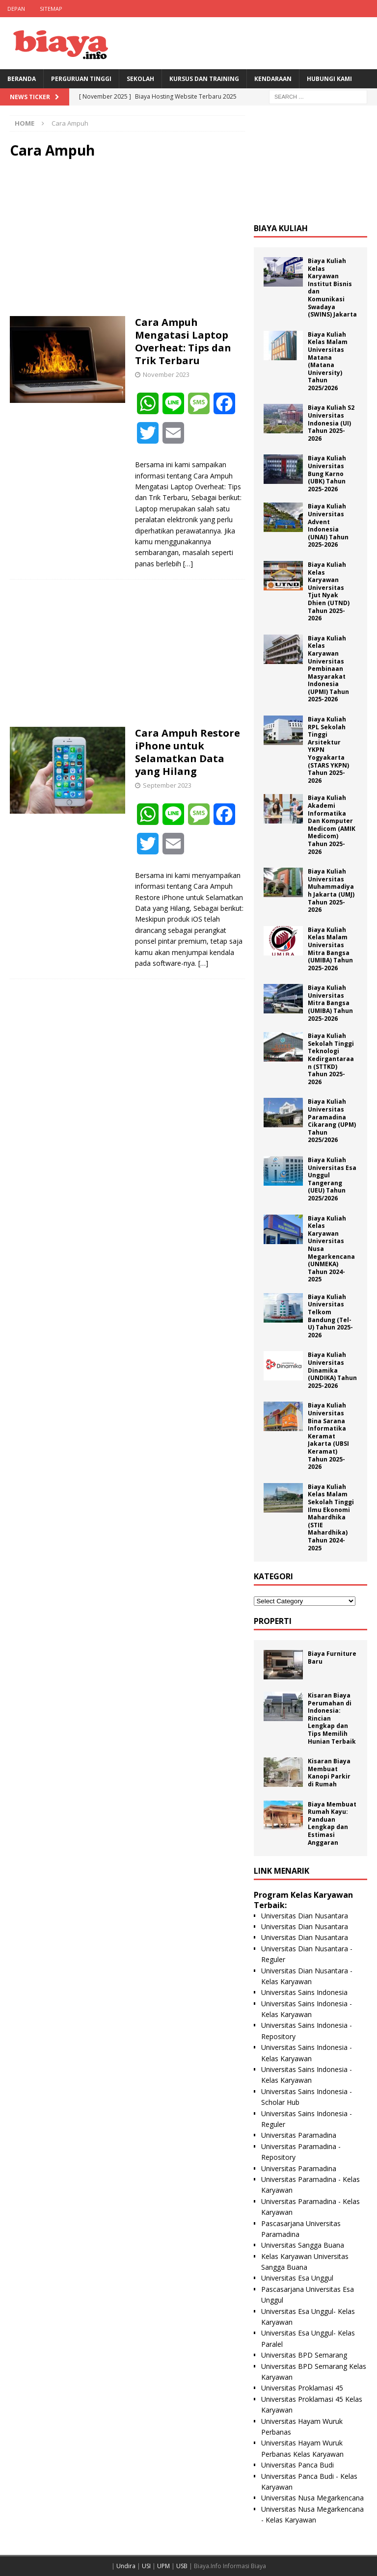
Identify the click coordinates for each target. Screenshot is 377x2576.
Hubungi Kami (329, 79)
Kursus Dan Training (204, 79)
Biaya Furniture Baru (332, 1657)
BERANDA (21, 79)
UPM (163, 2566)
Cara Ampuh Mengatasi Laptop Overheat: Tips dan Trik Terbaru (183, 341)
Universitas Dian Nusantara (304, 1915)
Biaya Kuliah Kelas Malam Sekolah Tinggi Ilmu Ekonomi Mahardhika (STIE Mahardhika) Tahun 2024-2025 (331, 1517)
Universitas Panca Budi (297, 2465)
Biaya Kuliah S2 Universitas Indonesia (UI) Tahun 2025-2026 (331, 422)
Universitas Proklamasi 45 (302, 2387)
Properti (273, 1621)
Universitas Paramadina (298, 2135)
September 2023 (167, 785)
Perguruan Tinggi (81, 79)
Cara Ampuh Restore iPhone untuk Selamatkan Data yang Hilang (187, 752)
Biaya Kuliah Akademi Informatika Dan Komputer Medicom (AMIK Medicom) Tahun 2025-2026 (331, 824)
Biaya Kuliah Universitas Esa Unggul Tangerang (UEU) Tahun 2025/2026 (332, 1179)
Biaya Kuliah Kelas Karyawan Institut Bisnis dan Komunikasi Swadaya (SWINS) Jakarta (332, 288)
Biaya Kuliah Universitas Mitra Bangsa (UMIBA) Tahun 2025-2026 (330, 1002)
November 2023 (166, 374)
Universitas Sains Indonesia (304, 1992)
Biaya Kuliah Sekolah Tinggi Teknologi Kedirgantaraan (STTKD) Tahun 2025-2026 (331, 1059)
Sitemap (51, 8)
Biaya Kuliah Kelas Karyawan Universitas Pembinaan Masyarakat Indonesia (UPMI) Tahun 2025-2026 (328, 669)
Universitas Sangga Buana (302, 2245)
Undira (125, 2566)
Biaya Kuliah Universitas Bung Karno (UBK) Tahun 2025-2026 (327, 473)
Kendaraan (273, 79)
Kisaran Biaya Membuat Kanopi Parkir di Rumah (329, 1772)
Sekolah (140, 79)
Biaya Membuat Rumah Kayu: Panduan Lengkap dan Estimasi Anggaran (332, 1823)
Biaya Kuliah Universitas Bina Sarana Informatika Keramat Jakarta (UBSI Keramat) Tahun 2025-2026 (328, 1436)
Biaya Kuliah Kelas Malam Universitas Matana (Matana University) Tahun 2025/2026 (328, 361)
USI (146, 2566)
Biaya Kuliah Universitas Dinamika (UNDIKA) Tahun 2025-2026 (332, 1370)
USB (182, 2566)
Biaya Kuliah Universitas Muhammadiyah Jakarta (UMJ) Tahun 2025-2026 (331, 890)
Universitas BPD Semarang (304, 2355)
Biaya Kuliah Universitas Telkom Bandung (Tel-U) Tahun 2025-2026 (330, 1316)
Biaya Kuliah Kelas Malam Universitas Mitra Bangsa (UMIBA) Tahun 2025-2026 (330, 949)
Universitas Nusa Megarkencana (312, 2497)
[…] (188, 563)
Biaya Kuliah (281, 228)
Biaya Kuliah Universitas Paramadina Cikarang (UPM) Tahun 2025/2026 (332, 1120)
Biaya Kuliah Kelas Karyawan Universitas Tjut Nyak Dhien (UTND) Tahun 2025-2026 (329, 591)
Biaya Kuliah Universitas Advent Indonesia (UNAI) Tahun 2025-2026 (328, 525)
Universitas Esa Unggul (297, 2278)
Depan (16, 8)
